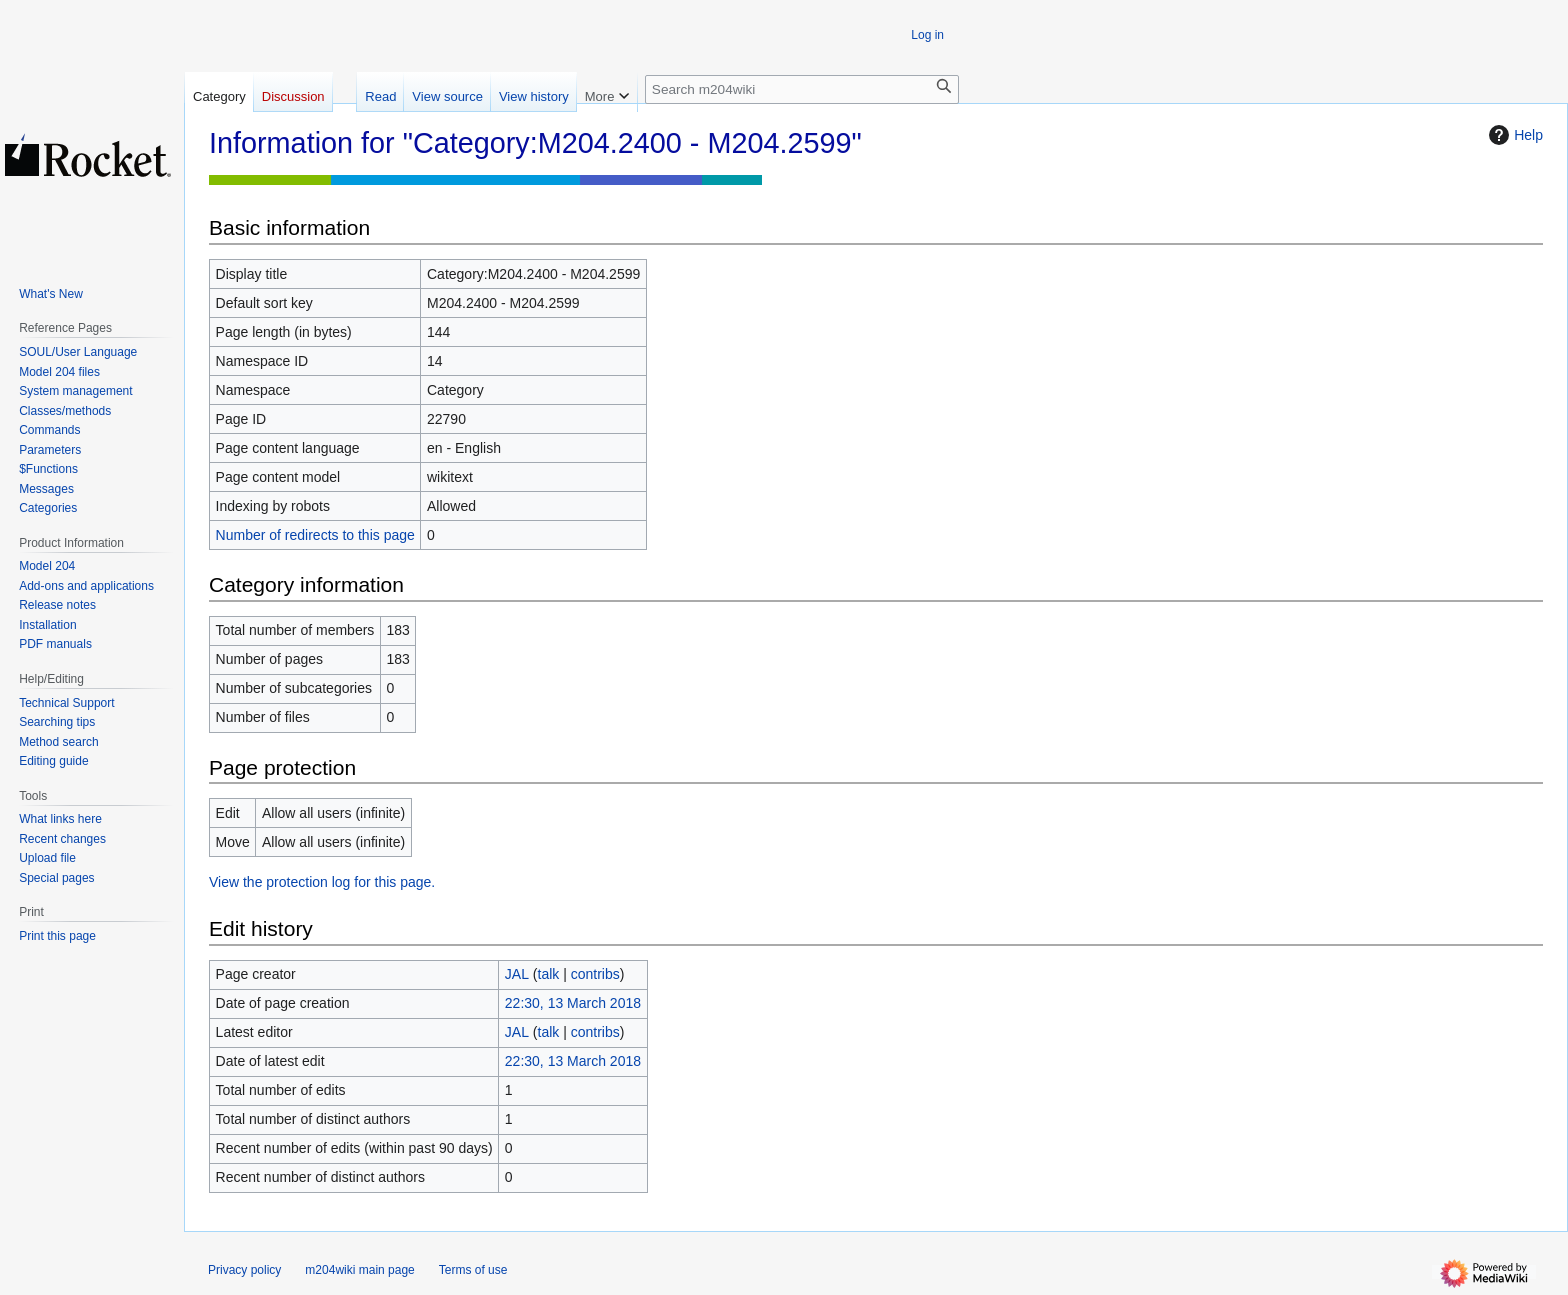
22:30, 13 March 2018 (573, 1003)
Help (1513, 135)
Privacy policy (244, 1270)
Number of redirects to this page (315, 535)
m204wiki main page (359, 1270)
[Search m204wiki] (802, 89)
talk (549, 974)
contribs (595, 974)
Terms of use (473, 1270)
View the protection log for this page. (322, 882)
